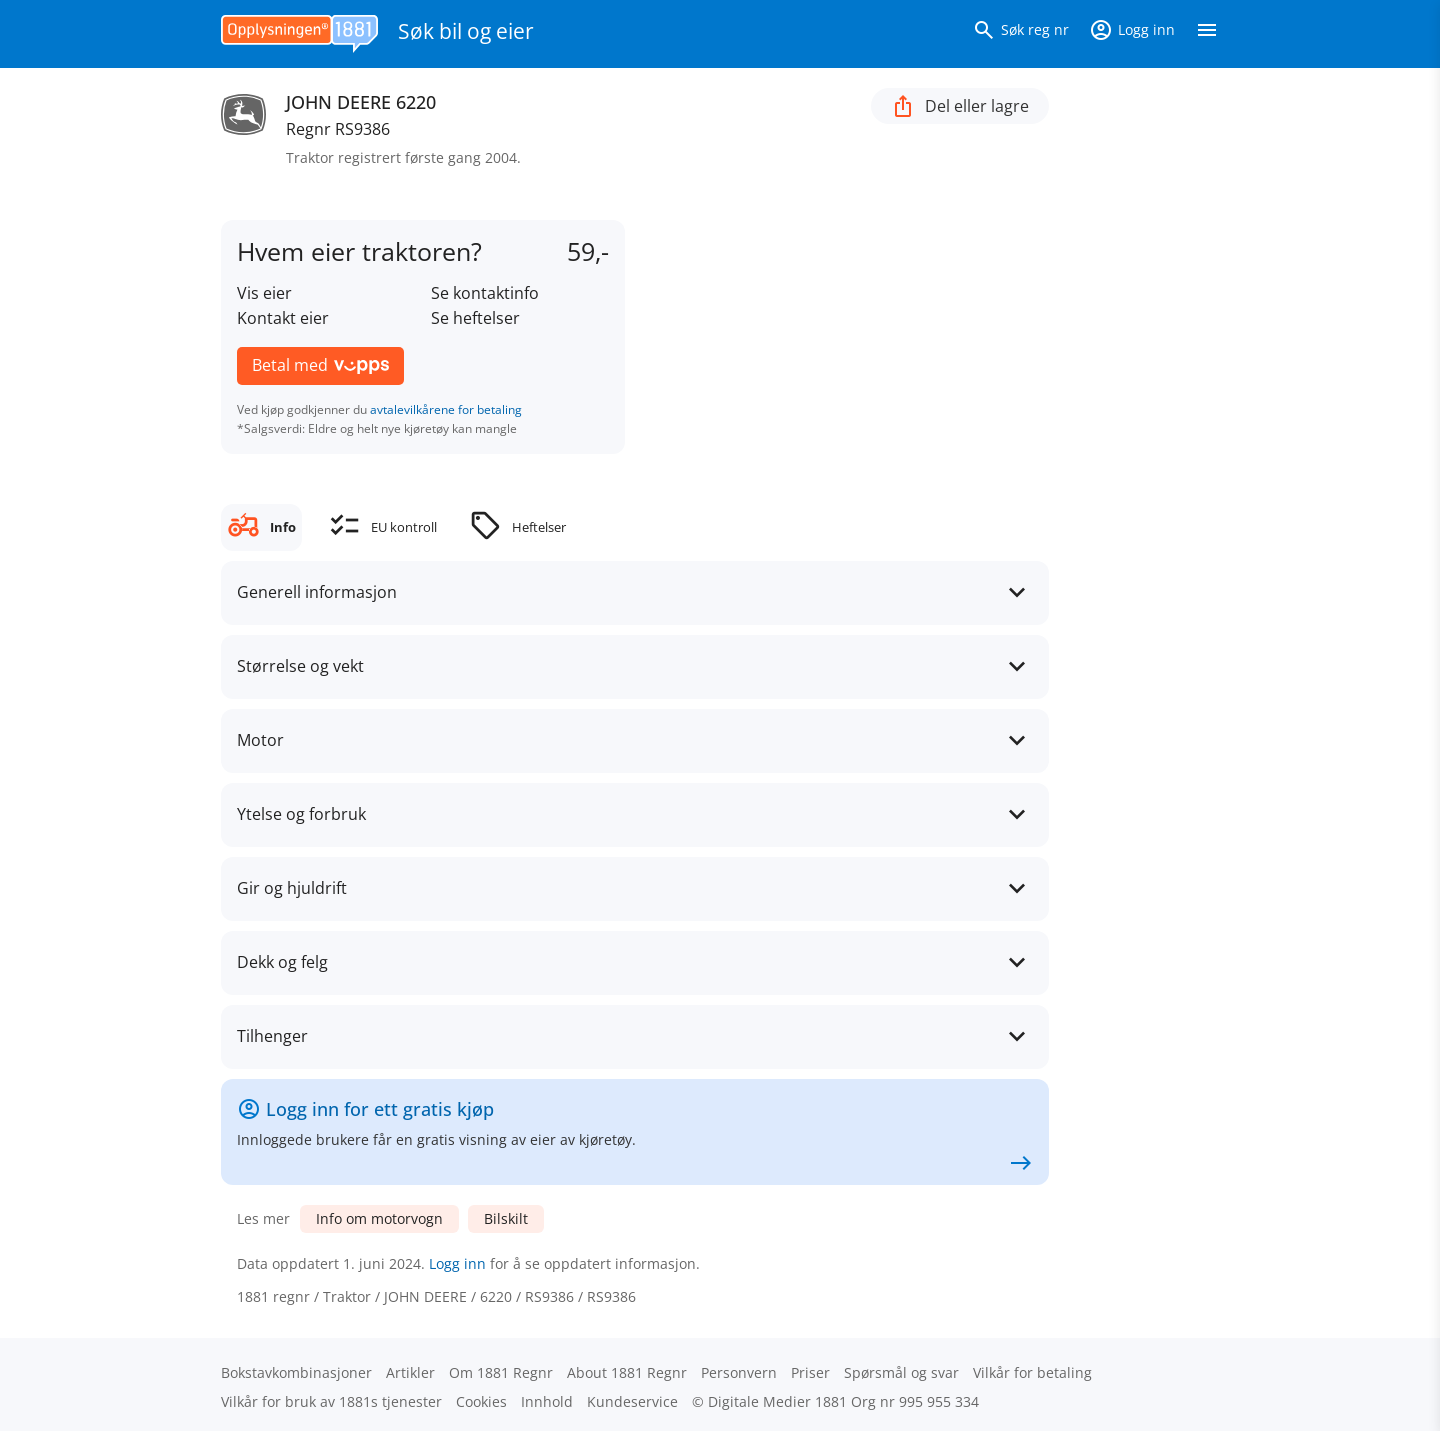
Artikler (410, 1372)
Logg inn (457, 1263)
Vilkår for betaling (1032, 1372)
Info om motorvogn (379, 1218)
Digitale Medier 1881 (777, 1401)
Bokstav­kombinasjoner (296, 1372)
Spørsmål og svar (901, 1372)
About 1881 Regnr (627, 1372)
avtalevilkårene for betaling (446, 409)
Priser (810, 1372)
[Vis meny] (1207, 34)
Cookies (481, 1401)
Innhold (547, 1401)
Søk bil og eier (466, 31)
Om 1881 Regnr (501, 1372)
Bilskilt (506, 1218)
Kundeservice (632, 1401)
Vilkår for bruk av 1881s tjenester (331, 1401)
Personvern (739, 1372)
